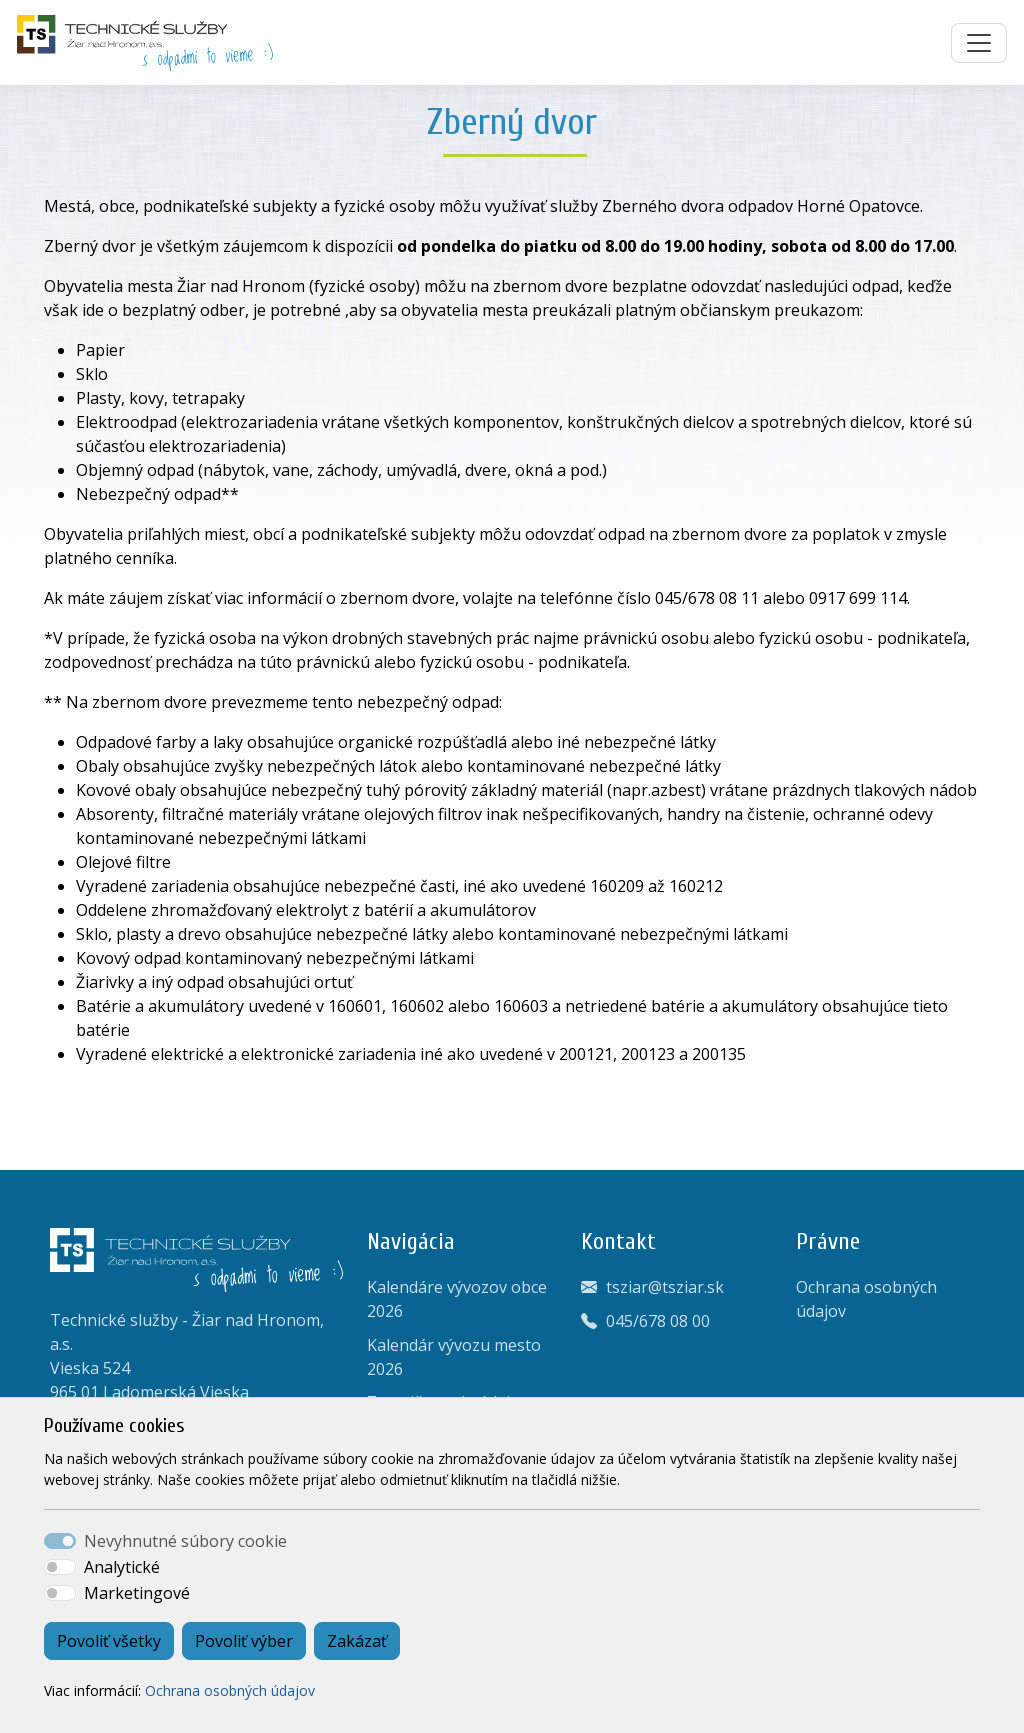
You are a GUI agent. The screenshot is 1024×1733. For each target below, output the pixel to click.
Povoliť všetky (109, 1641)
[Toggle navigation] (979, 43)
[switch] (60, 1567)
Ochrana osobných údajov (230, 1690)
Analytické (122, 1567)
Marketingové (137, 1593)
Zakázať (357, 1641)
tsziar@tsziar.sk (665, 1287)
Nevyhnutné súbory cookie (185, 1541)
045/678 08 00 (658, 1321)
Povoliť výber (244, 1641)
